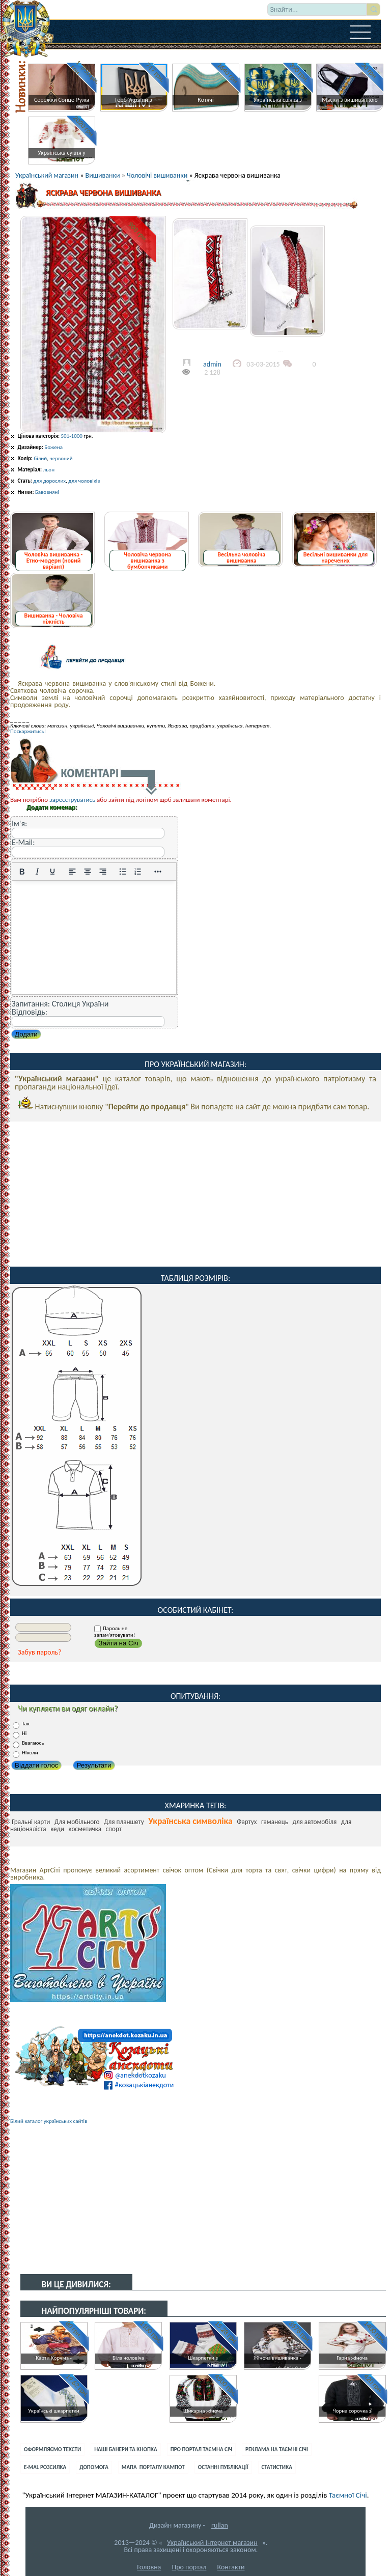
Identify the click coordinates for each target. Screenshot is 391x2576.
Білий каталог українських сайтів (48, 2121)
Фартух (247, 1821)
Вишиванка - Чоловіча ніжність (53, 618)
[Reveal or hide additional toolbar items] (157, 871)
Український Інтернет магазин (212, 2542)
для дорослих (49, 481)
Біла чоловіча (128, 2358)
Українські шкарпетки (53, 2410)
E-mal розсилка (45, 2467)
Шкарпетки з (203, 2358)
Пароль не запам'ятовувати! (114, 1631)
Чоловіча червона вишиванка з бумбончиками (147, 560)
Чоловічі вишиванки (157, 175)
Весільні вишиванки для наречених (335, 557)
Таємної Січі (348, 2495)
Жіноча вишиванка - (277, 2358)
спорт (114, 1829)
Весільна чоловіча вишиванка (241, 557)
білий (40, 458)
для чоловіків (84, 481)
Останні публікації (223, 2467)
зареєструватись (72, 799)
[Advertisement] (195, 1193)
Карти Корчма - (54, 2358)
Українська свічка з (278, 99)
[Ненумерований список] (122, 871)
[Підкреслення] (52, 871)
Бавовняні (47, 492)
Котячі (205, 99)
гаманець (274, 1821)
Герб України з (133, 99)
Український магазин (46, 175)
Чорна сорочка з (352, 2410)
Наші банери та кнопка (125, 2449)
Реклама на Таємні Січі (276, 2449)
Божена (53, 447)
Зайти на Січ (118, 1643)
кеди (57, 1829)
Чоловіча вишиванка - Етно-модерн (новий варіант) (53, 560)
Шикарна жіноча (202, 2410)
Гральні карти (31, 1821)
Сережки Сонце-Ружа (61, 99)
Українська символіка (190, 1821)
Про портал (189, 2567)
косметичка (84, 1829)
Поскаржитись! (28, 731)
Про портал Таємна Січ (201, 2449)
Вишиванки (103, 175)
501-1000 (71, 436)
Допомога (93, 2467)
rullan (219, 2525)
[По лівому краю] (72, 871)
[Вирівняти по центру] (87, 871)
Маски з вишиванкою (349, 99)
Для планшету (124, 1821)
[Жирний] (22, 871)
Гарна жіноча (352, 2358)
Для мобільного (77, 1821)
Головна (149, 2567)
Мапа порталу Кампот (153, 2467)
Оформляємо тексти (52, 2449)
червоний (60, 458)
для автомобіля (315, 1821)
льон (48, 469)
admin (212, 364)
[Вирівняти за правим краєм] (102, 871)
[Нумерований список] (138, 871)
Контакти (231, 2567)
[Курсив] (37, 871)
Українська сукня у (62, 152)
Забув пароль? (40, 1652)
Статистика (277, 2467)
